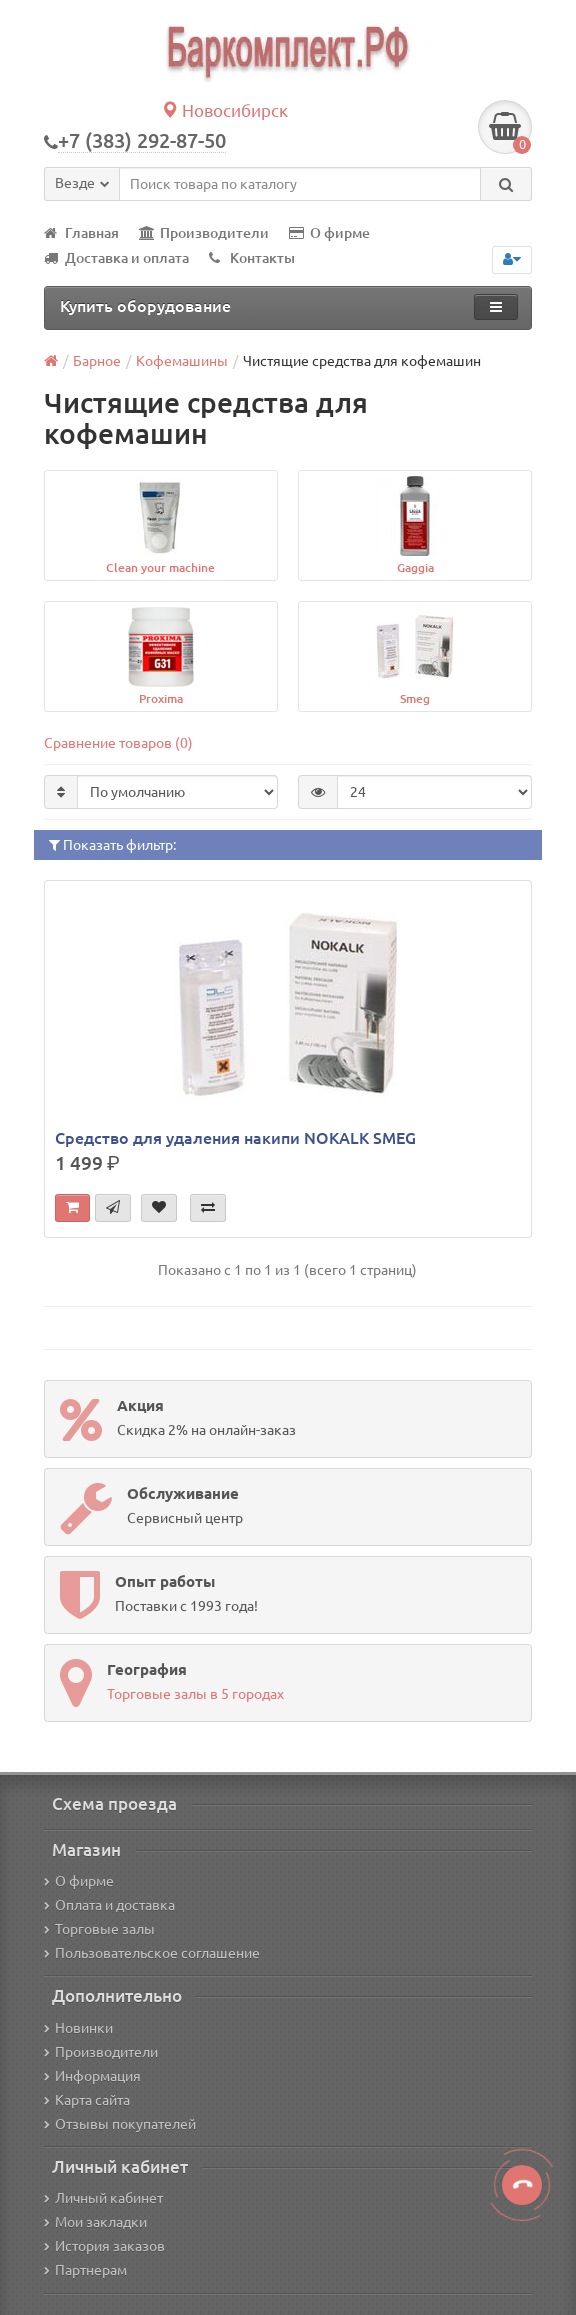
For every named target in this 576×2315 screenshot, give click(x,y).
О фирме (329, 233)
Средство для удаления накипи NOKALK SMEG (235, 1138)
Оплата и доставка (109, 1905)
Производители (204, 233)
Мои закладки (95, 2222)
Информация (92, 2076)
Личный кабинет (103, 2198)
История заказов (104, 2246)
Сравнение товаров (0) (118, 743)
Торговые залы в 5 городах (195, 1694)
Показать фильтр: (112, 845)
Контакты (252, 258)
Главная (81, 233)
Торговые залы (99, 1929)
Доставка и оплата (116, 258)
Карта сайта (87, 2100)
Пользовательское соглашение (152, 1953)
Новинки (78, 2028)
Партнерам (85, 2270)
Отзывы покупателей (120, 2124)
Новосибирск (224, 110)
